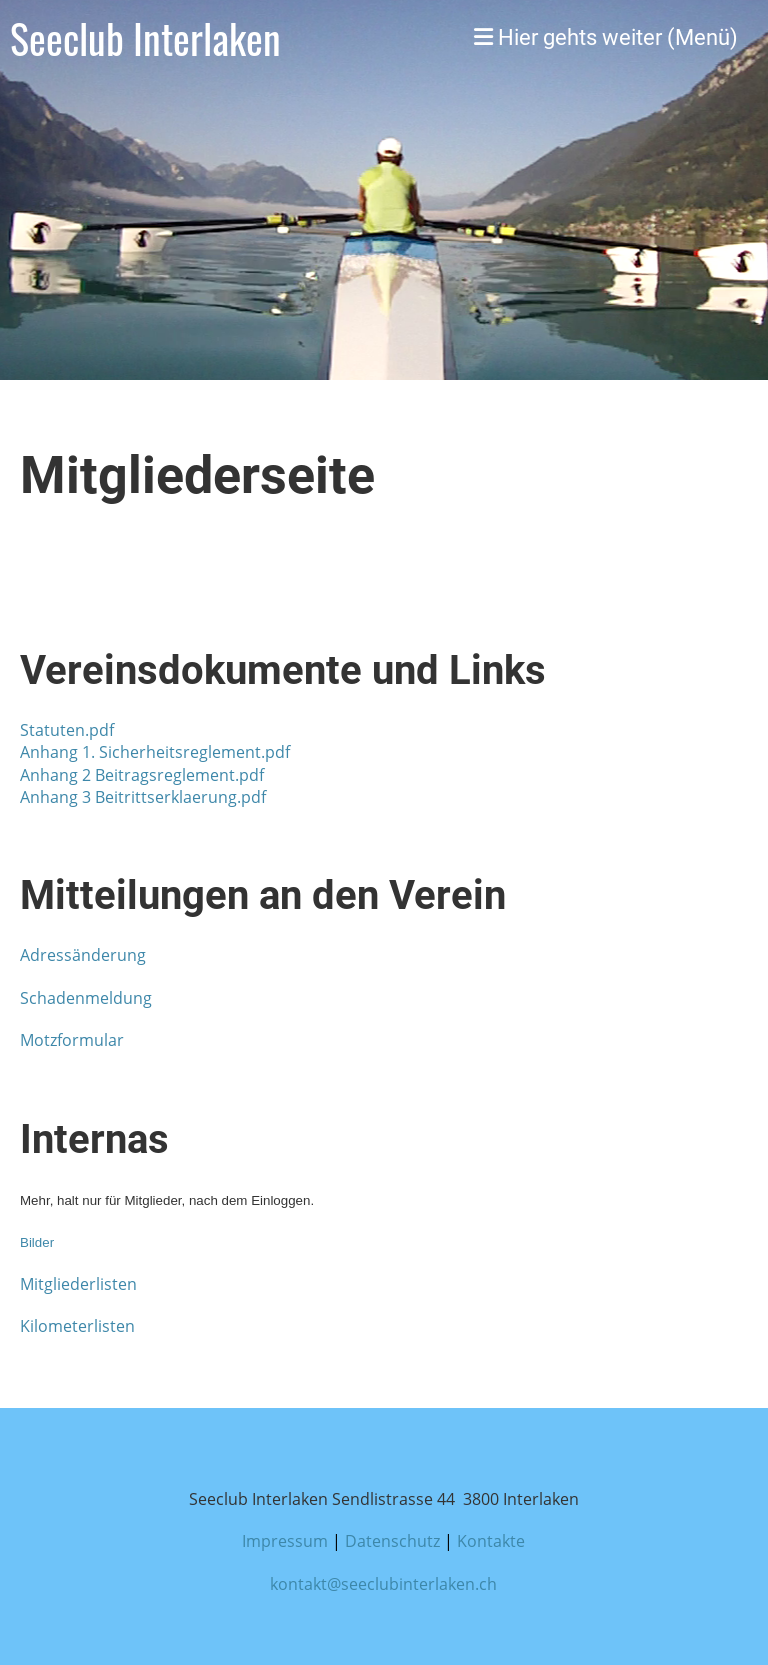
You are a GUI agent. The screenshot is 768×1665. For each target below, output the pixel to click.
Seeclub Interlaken (145, 38)
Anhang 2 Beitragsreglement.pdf (142, 775)
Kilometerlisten (77, 1326)
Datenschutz (392, 1541)
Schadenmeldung (86, 998)
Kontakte (491, 1541)
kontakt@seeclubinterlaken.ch (383, 1584)
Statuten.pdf (67, 730)
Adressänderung (83, 955)
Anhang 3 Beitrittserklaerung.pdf (143, 797)
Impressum (285, 1541)
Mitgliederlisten (78, 1284)
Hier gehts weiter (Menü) (606, 37)
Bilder (37, 1242)
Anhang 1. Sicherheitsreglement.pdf (155, 752)
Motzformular (72, 1040)
